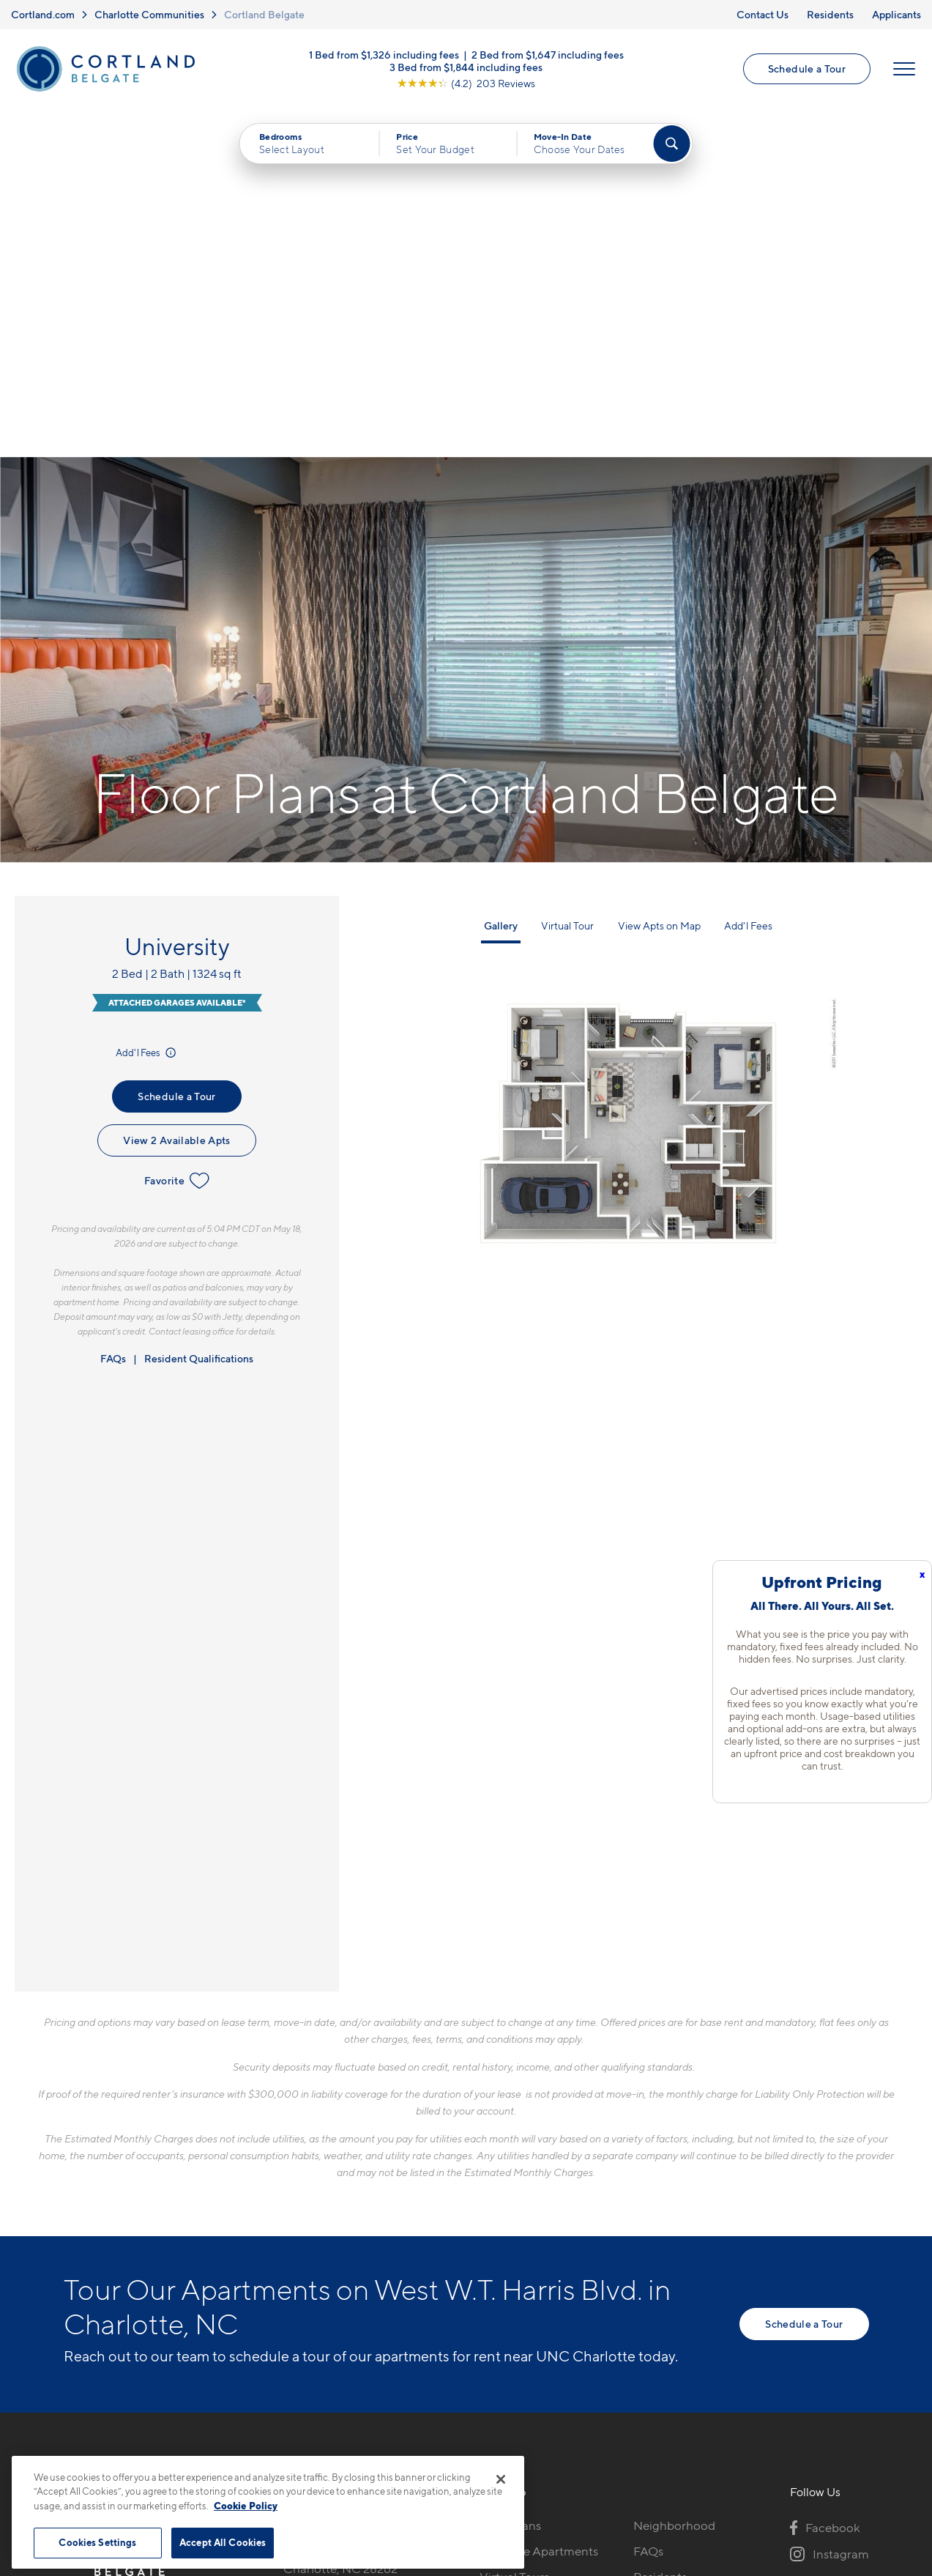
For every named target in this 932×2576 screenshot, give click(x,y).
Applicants (896, 14)
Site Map (530, 2448)
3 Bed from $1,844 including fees (466, 67)
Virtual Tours (514, 2228)
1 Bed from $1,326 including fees (384, 54)
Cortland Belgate (264, 14)
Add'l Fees (147, 704)
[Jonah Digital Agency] (835, 2440)
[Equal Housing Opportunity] (291, 2257)
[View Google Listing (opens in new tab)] (466, 83)
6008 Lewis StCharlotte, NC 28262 (340, 2211)
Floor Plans (510, 2176)
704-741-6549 (322, 2176)
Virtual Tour (567, 577)
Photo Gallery (518, 2253)
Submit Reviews (462, 2448)
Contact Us (763, 14)
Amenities (507, 2279)
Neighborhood (674, 2176)
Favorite (176, 832)
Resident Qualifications (198, 1009)
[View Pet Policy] (406, 2257)
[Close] (501, 2479)
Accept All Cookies (222, 2542)
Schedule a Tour (807, 68)
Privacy (397, 2448)
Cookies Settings (97, 2542)
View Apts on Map (659, 577)
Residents (830, 14)
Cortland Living (522, 2305)
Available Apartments (539, 2202)
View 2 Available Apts (176, 791)
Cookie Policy (245, 2506)
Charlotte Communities (149, 14)
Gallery (501, 577)
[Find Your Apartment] (671, 143)
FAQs (113, 1009)
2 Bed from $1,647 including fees (547, 54)
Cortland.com (43, 14)
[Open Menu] (904, 68)
